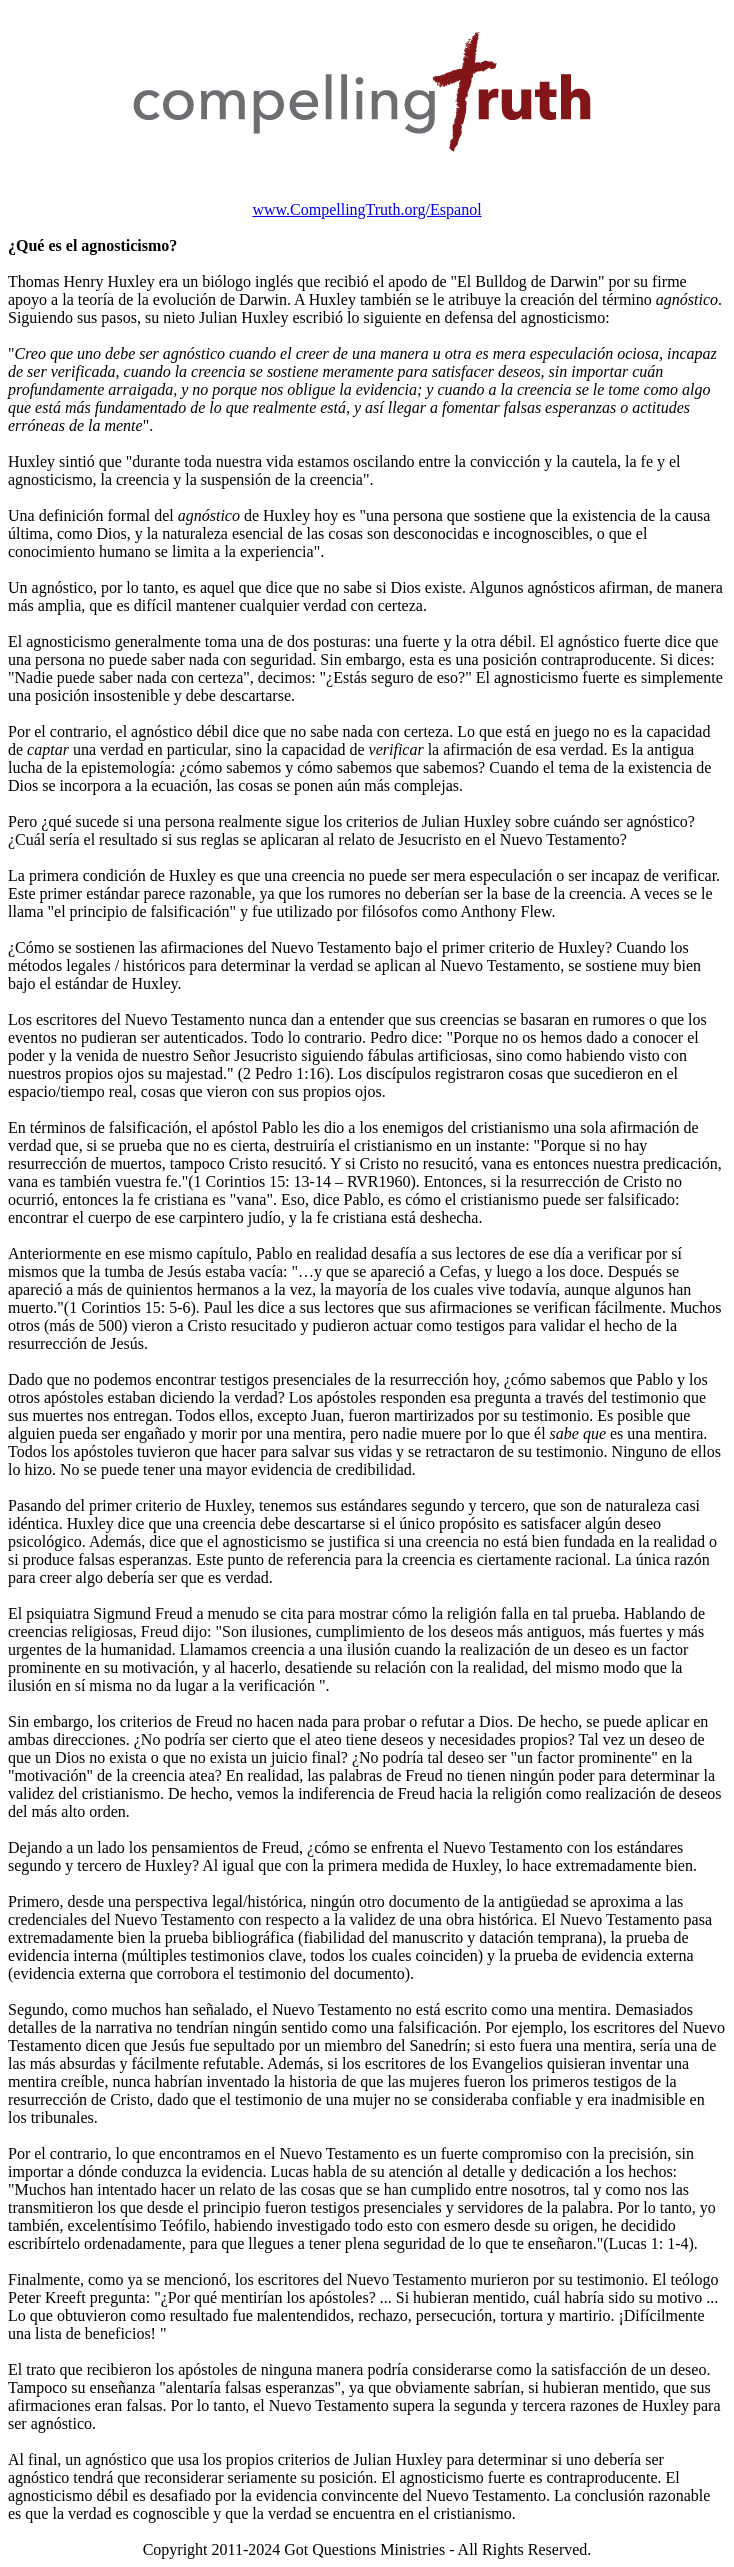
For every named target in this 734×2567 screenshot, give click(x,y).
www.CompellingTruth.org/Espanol (366, 209)
